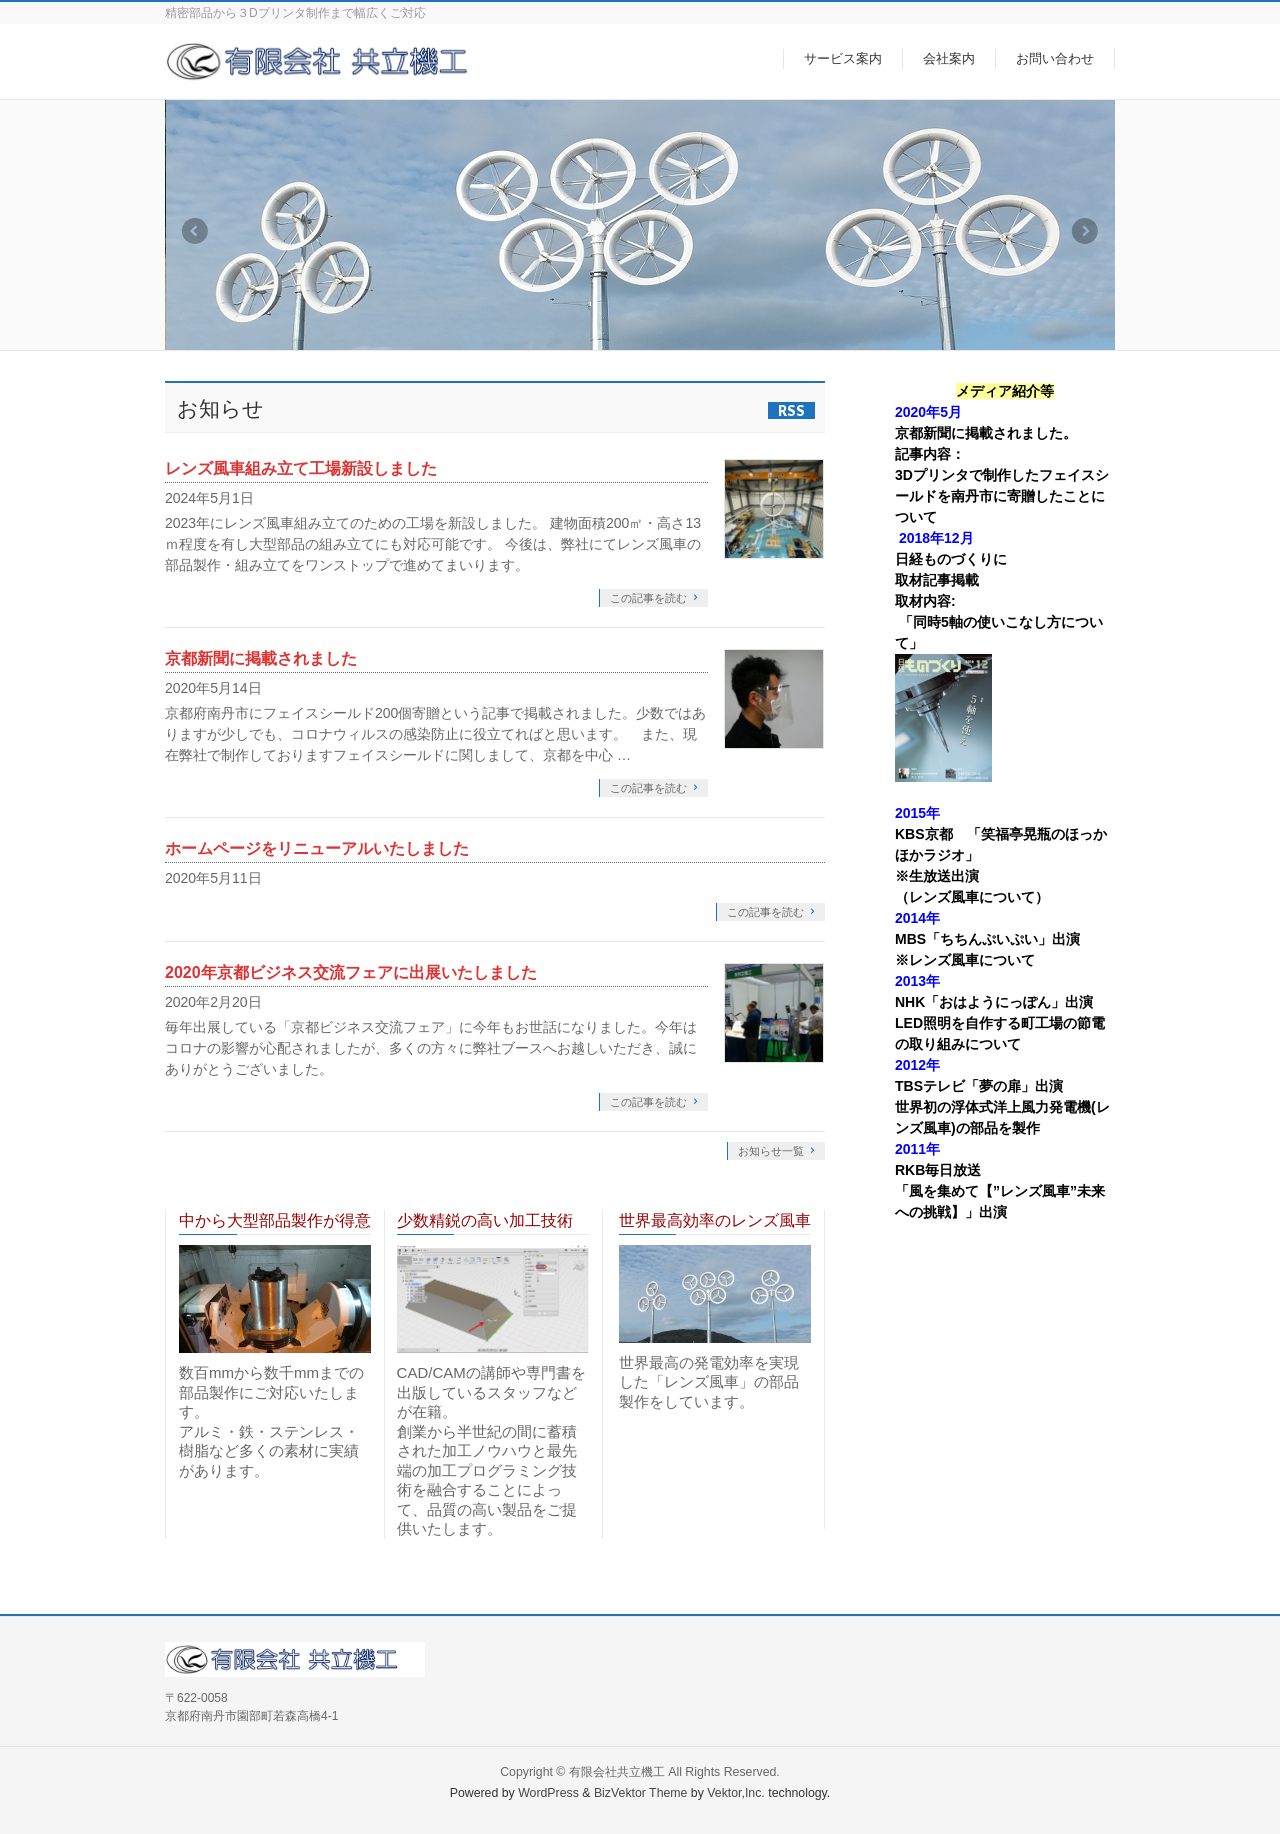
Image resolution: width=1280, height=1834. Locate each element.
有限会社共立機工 (617, 1772)
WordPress (548, 1793)
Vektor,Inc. (736, 1793)
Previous (194, 231)
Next (1086, 231)
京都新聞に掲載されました (261, 658)
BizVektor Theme (641, 1793)
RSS (791, 410)
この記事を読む (648, 598)
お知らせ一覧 (771, 1151)
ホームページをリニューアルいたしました (317, 848)
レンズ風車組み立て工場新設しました (301, 468)
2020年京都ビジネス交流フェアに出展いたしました (351, 972)
